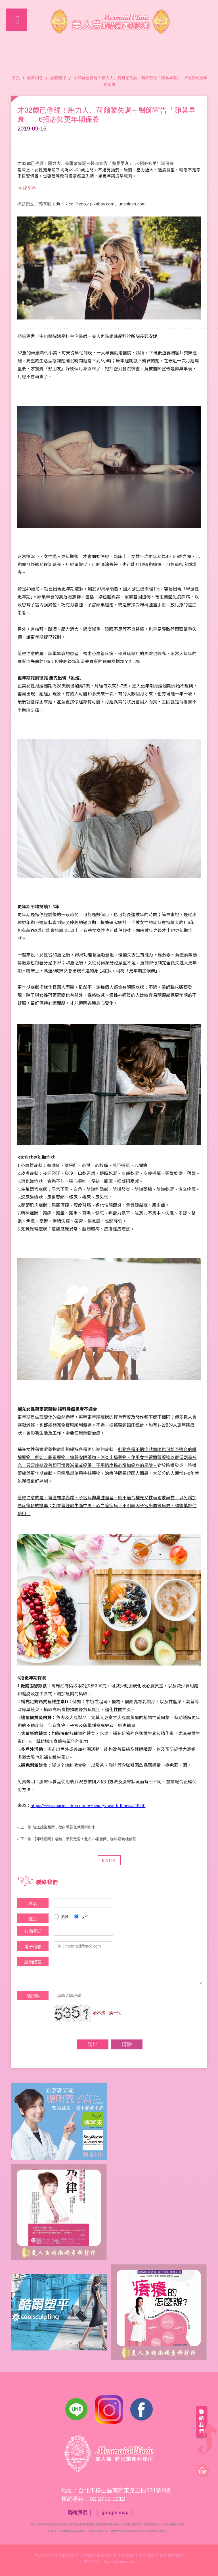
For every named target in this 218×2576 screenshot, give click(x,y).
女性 (81, 1916)
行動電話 (32, 1931)
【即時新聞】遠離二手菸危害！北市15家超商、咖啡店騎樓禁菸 (78, 1839)
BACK (109, 1860)
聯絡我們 (77, 2512)
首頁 (16, 77)
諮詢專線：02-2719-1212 (203, 18)
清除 (127, 2044)
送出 (93, 2044)
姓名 (33, 1903)
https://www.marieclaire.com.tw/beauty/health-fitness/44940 (88, 1806)
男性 (61, 1916)
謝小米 (29, 187)
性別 (33, 1918)
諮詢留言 (32, 1961)
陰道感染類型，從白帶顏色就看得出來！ (59, 1827)
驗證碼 (33, 1995)
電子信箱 (32, 1946)
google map (114, 2512)
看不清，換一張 (107, 2012)
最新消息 (35, 77)
